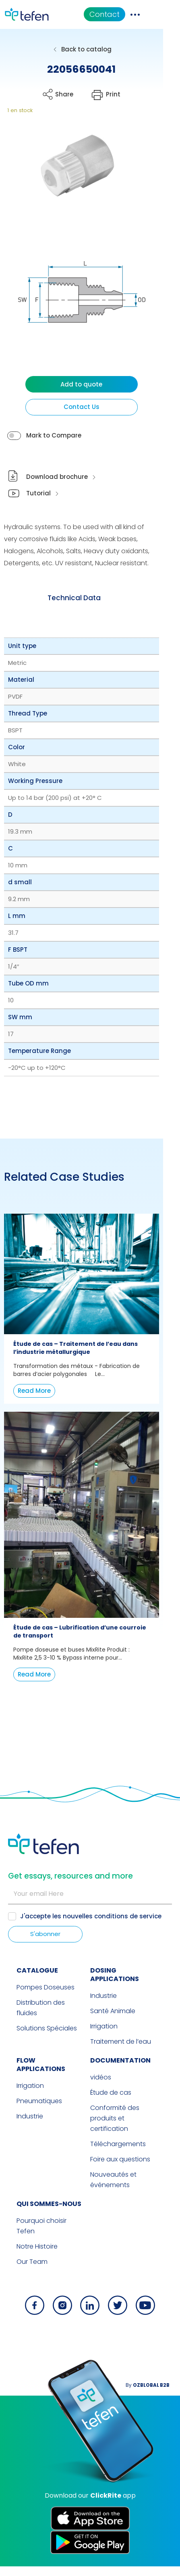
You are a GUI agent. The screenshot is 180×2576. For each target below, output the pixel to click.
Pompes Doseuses (37, 2026)
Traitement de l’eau (120, 2072)
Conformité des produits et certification (127, 2143)
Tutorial (39, 509)
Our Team (23, 2271)
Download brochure (57, 493)
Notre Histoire (28, 2256)
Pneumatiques (31, 2123)
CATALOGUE (29, 2009)
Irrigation (104, 2056)
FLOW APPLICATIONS (42, 2091)
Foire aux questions (120, 2179)
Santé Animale (112, 2041)
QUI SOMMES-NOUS (40, 2223)
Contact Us (90, 423)
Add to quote (90, 400)
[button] (72, 173)
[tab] (83, 614)
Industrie (103, 2026)
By (154, 2394)
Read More (34, 1407)
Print (125, 94)
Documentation (120, 2091)
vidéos (100, 2107)
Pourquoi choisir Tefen (43, 2240)
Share (69, 94)
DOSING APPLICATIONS (128, 2009)
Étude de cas (110, 2123)
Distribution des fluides (43, 2041)
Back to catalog (95, 49)
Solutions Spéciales (38, 2056)
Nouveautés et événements (113, 2200)
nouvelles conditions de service (112, 1955)
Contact (134, 14)
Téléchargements (118, 2164)
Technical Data (83, 614)
